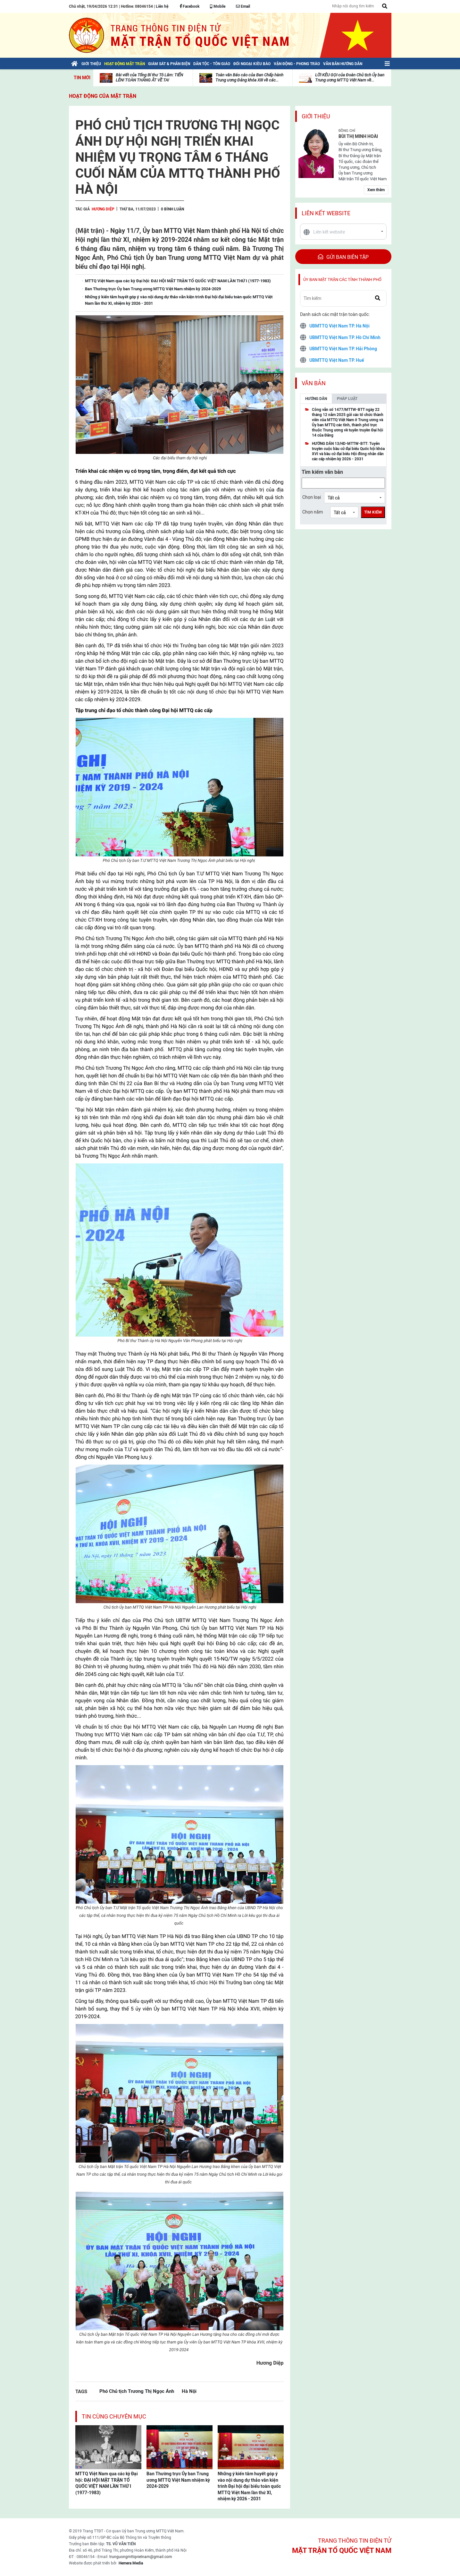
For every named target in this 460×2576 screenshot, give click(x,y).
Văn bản (314, 383)
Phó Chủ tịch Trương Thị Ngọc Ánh (136, 2391)
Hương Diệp (103, 209)
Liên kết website (326, 213)
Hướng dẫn (316, 398)
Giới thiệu (316, 116)
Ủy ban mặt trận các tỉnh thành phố (342, 279)
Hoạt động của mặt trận (102, 96)
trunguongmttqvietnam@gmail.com (140, 2557)
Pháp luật (347, 398)
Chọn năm (312, 511)
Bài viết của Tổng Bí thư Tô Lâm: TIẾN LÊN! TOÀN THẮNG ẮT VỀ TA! (149, 77)
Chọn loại (311, 497)
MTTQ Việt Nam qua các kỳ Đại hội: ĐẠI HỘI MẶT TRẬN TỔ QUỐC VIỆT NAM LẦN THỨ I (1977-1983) (106, 2483)
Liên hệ (162, 6)
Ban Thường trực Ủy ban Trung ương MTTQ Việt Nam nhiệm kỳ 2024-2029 (178, 2480)
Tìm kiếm (373, 512)
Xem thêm (376, 190)
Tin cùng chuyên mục (114, 2416)
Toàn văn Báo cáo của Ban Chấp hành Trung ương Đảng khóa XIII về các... (249, 77)
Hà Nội (189, 2391)
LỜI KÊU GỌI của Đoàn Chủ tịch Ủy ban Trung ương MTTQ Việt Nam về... (349, 77)
